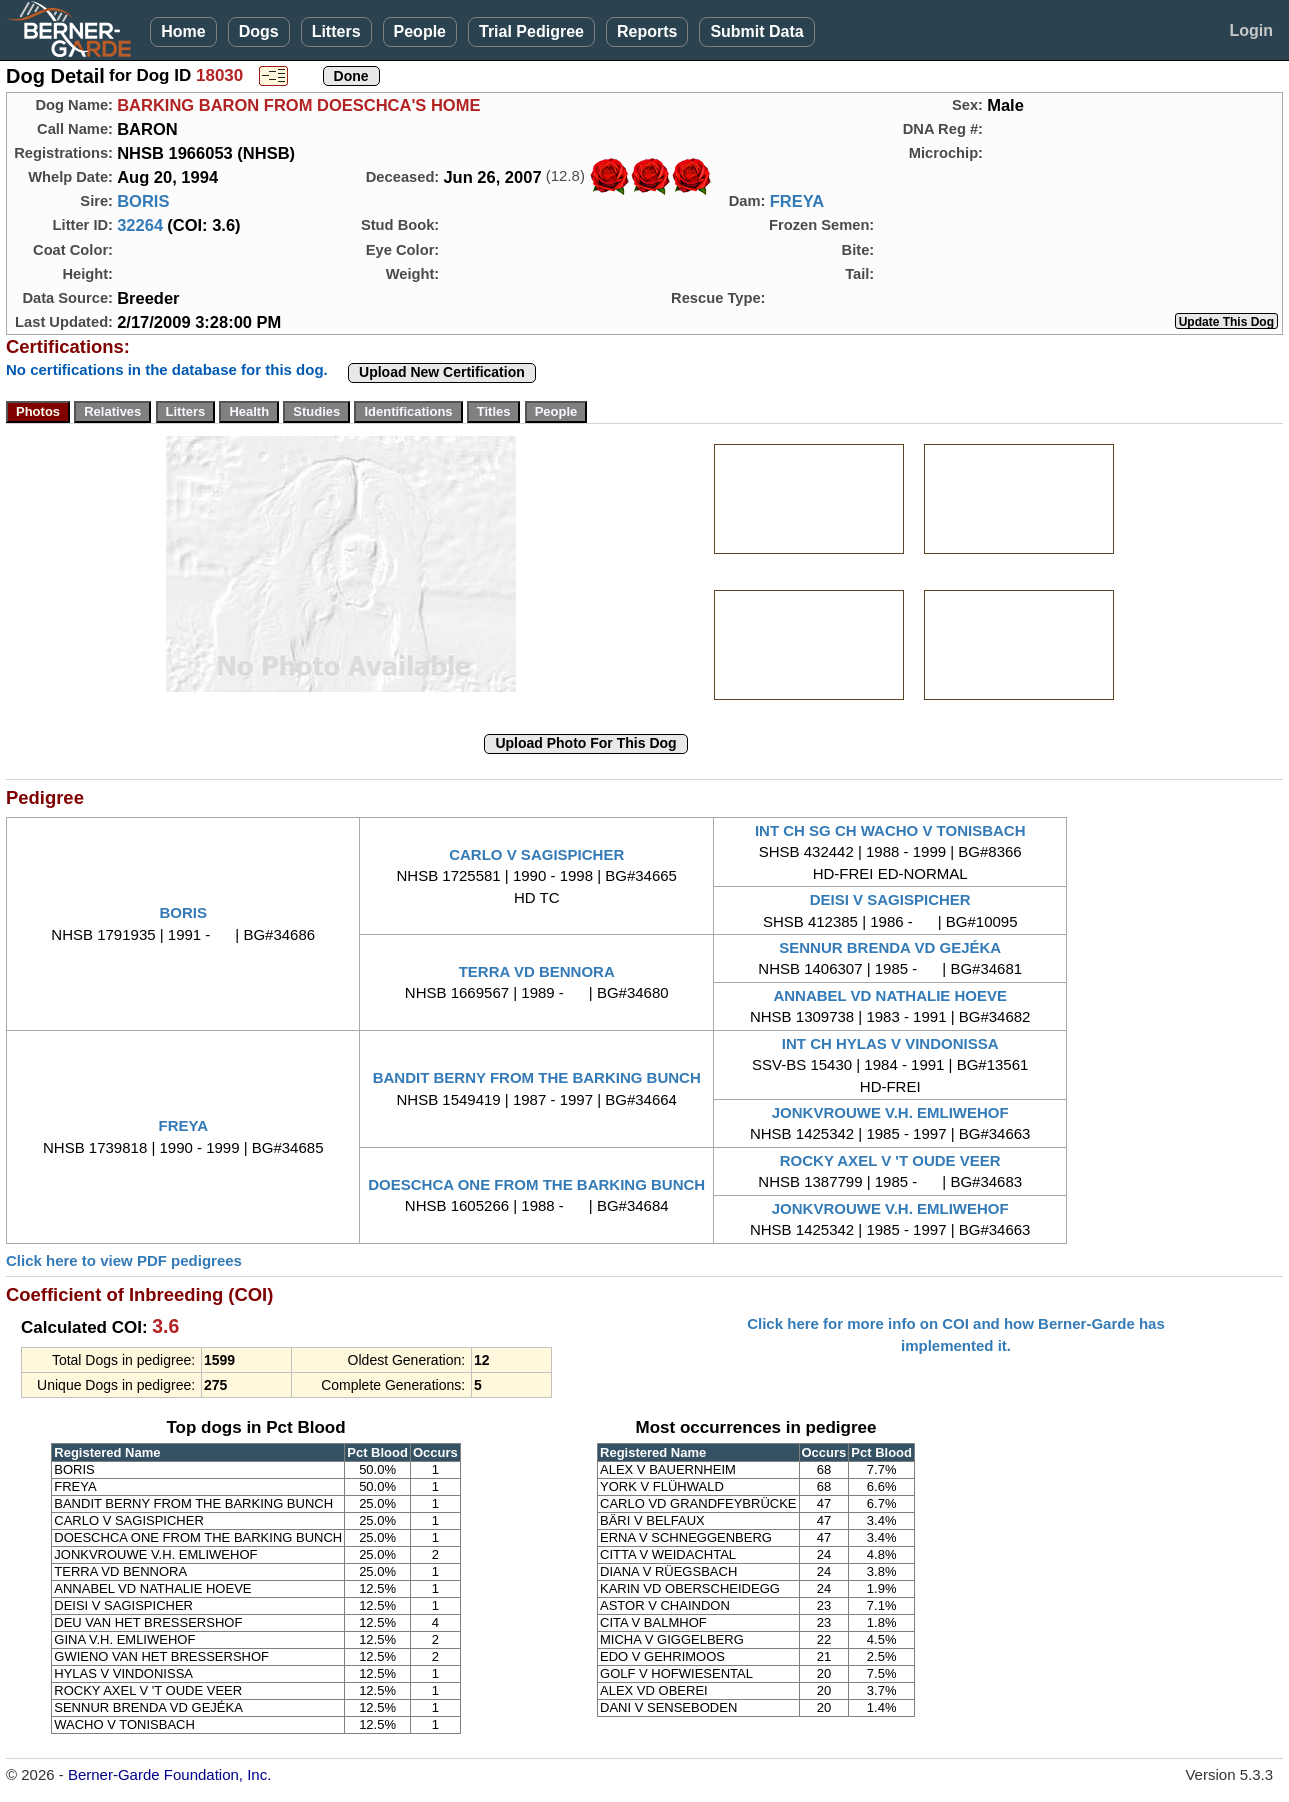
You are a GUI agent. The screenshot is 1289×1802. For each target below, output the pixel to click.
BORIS (143, 201)
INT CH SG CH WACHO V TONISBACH (890, 830)
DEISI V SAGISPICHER (890, 899)
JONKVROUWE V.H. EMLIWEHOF (890, 1112)
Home (183, 31)
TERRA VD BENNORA (537, 971)
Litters (336, 31)
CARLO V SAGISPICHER (536, 854)
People (420, 31)
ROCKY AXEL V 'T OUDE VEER (890, 1160)
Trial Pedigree (531, 31)
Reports (647, 31)
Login (1251, 30)
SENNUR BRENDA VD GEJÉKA (890, 947)
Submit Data (756, 31)
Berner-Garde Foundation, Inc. (169, 1774)
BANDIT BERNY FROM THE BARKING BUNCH (537, 1077)
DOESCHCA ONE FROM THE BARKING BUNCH (536, 1184)
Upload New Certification (442, 372)
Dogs (259, 31)
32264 (140, 225)
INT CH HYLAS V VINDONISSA (890, 1043)
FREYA (797, 201)
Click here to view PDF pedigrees (124, 1260)
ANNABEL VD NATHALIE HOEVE (890, 995)
